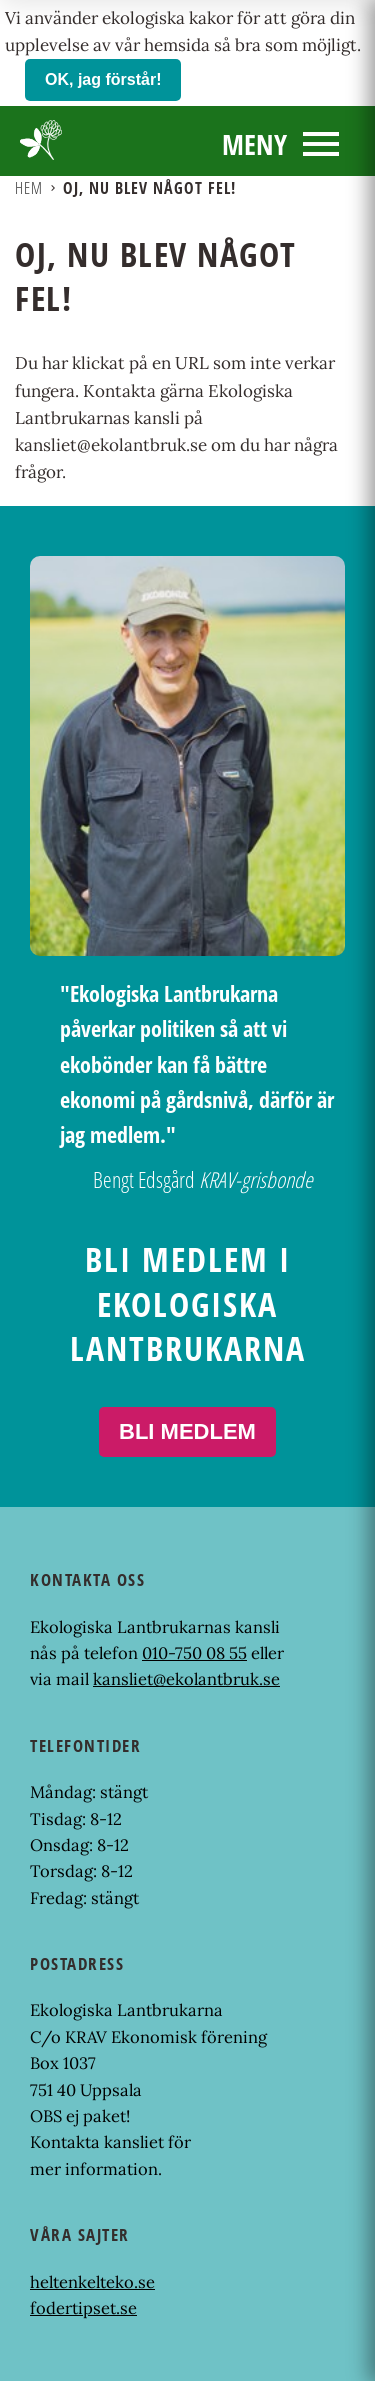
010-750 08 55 (194, 1653)
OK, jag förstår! (103, 79)
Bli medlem (187, 1431)
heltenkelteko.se (92, 2282)
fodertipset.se (83, 2308)
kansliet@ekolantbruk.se (186, 1679)
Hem (29, 188)
